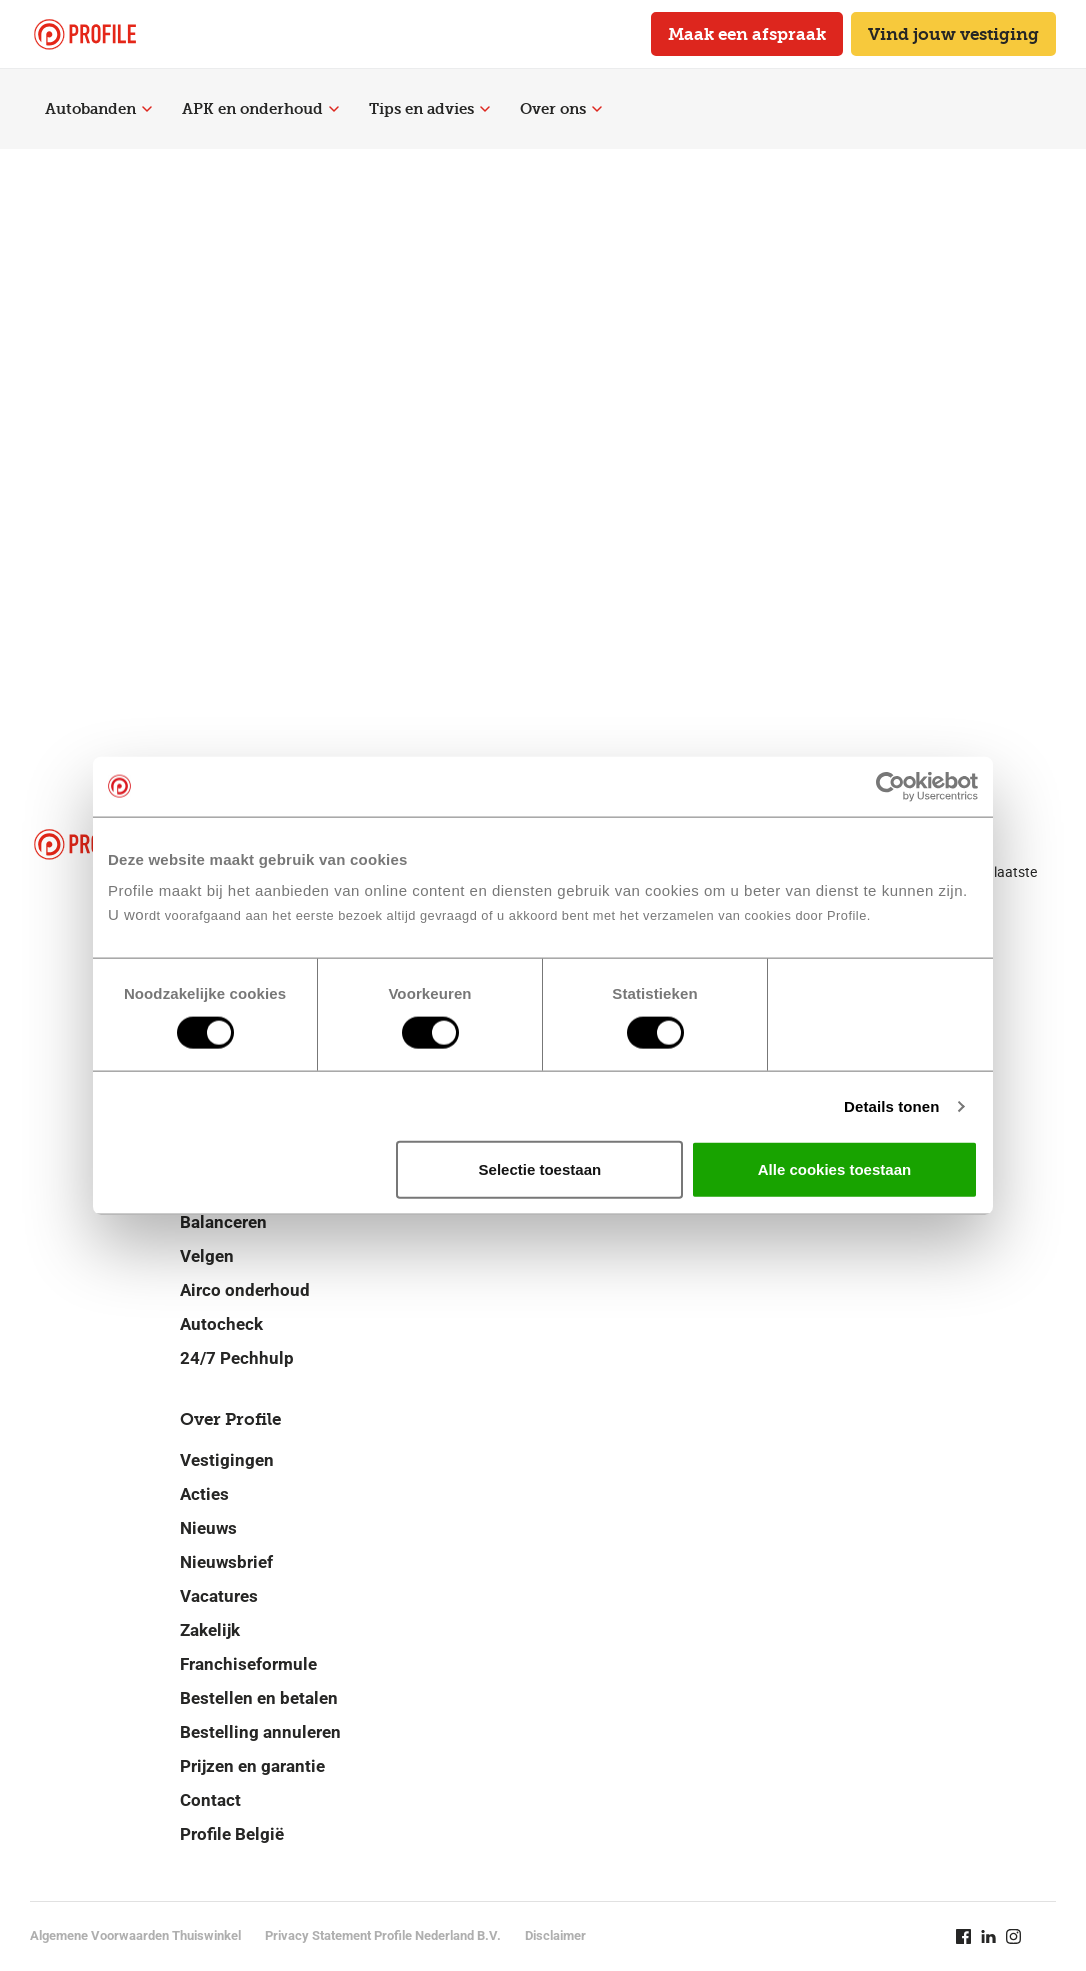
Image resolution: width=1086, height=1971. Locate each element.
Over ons (561, 109)
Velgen (207, 1256)
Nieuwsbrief (226, 1562)
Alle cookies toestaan (834, 1169)
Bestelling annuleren (260, 1732)
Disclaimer (555, 1935)
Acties (204, 1494)
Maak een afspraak (747, 34)
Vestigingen (227, 1460)
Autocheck (221, 1324)
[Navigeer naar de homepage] (85, 34)
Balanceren (223, 1222)
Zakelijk (210, 1630)
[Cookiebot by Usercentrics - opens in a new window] (890, 786)
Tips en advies (429, 109)
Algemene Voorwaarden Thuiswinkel (135, 1935)
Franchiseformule (248, 1664)
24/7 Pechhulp (237, 1358)
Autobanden (98, 109)
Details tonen (891, 1105)
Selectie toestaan (540, 1169)
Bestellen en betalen (259, 1698)
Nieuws (208, 1528)
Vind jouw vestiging (953, 34)
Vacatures (219, 1596)
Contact (210, 1800)
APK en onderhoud (260, 109)
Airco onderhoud (245, 1290)
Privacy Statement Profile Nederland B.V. (383, 1935)
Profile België (232, 1834)
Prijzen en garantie (252, 1766)
